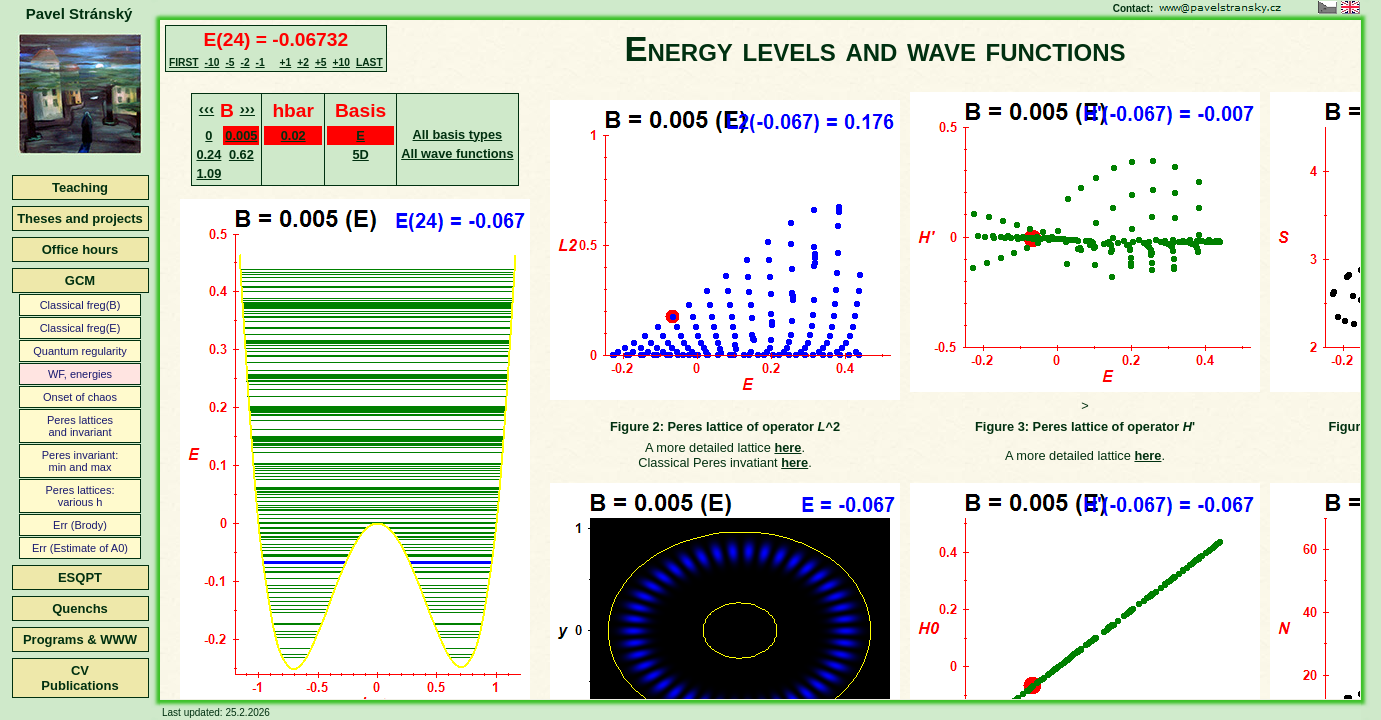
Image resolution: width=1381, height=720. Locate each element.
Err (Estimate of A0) (80, 548)
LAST (369, 62)
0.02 (293, 135)
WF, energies (80, 374)
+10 (341, 62)
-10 (212, 62)
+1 (286, 62)
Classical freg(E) (80, 328)
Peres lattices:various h (79, 496)
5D (360, 154)
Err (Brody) (80, 525)
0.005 (241, 135)
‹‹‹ (206, 108)
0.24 (208, 154)
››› (247, 108)
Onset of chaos (80, 397)
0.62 (241, 154)
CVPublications (79, 678)
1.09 (208, 173)
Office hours (80, 249)
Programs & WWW (80, 639)
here (787, 447)
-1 (260, 62)
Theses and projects (80, 218)
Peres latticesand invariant (80, 426)
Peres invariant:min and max (80, 461)
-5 (229, 62)
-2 (244, 62)
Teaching (80, 187)
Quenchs (80, 608)
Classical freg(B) (80, 305)
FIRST (184, 62)
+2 (303, 62)
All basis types (458, 134)
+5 (321, 62)
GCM (80, 280)
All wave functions (457, 153)
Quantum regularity (80, 351)
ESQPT (80, 577)
